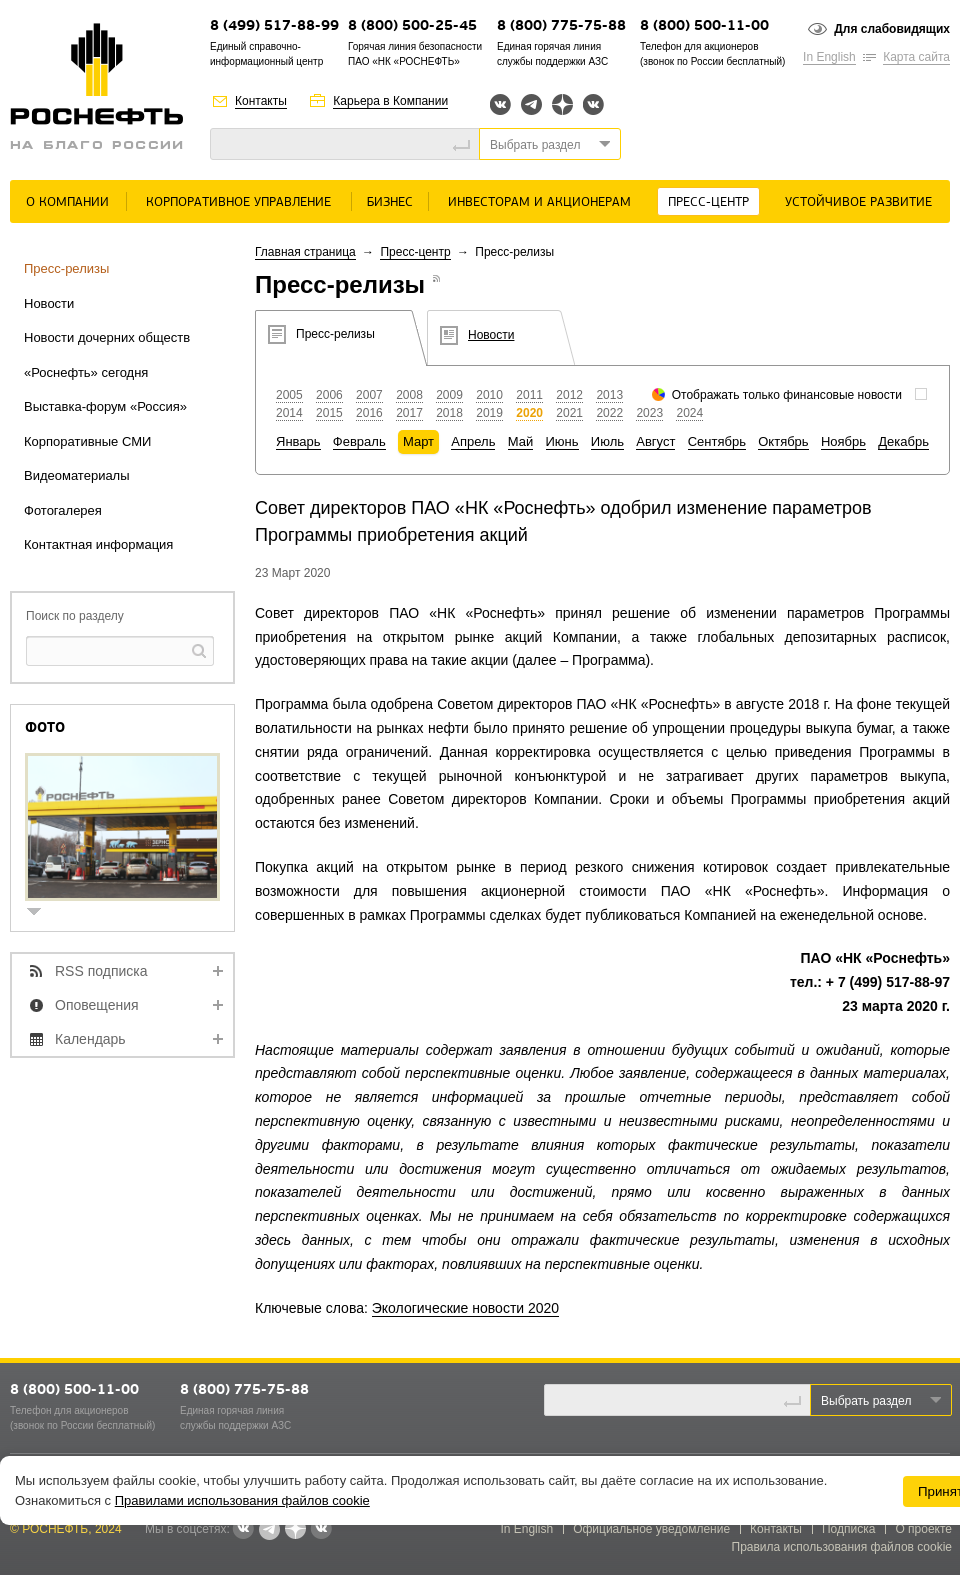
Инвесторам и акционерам (539, 202)
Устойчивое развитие (858, 202)
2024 (689, 413)
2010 (489, 395)
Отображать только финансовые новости (787, 395)
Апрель (473, 441)
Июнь (562, 441)
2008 (409, 395)
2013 (609, 395)
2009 (449, 395)
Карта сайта (916, 57)
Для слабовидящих (892, 29)
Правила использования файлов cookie (842, 1547)
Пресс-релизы (66, 268)
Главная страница (305, 252)
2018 (449, 413)
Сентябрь (717, 441)
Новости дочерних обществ (107, 337)
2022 (609, 413)
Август (655, 441)
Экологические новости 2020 (465, 1308)
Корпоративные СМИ (87, 441)
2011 (529, 395)
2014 (289, 413)
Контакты (261, 101)
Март (418, 441)
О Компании (67, 202)
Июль (607, 441)
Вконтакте (500, 104)
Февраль (359, 441)
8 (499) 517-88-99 (274, 26)
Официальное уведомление (651, 1529)
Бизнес (390, 202)
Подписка (848, 1529)
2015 (329, 413)
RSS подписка (101, 971)
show (42, 913)
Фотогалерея (63, 510)
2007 (369, 395)
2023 (649, 413)
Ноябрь (843, 441)
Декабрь (903, 441)
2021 (569, 413)
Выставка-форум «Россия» (105, 406)
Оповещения (97, 1005)
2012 (569, 395)
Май (520, 441)
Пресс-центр (708, 202)
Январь (298, 441)
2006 (329, 395)
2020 (529, 413)
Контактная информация (98, 544)
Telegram (531, 104)
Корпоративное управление (238, 202)
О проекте (923, 1529)
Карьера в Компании (390, 101)
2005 (289, 395)
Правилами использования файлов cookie (242, 1500)
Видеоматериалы (77, 475)
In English (829, 57)
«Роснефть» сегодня (86, 372)
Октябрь (783, 441)
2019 (489, 413)
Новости (49, 303)
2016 (369, 413)
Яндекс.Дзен (562, 104)
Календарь (90, 1039)
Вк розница (593, 105)
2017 (409, 413)
